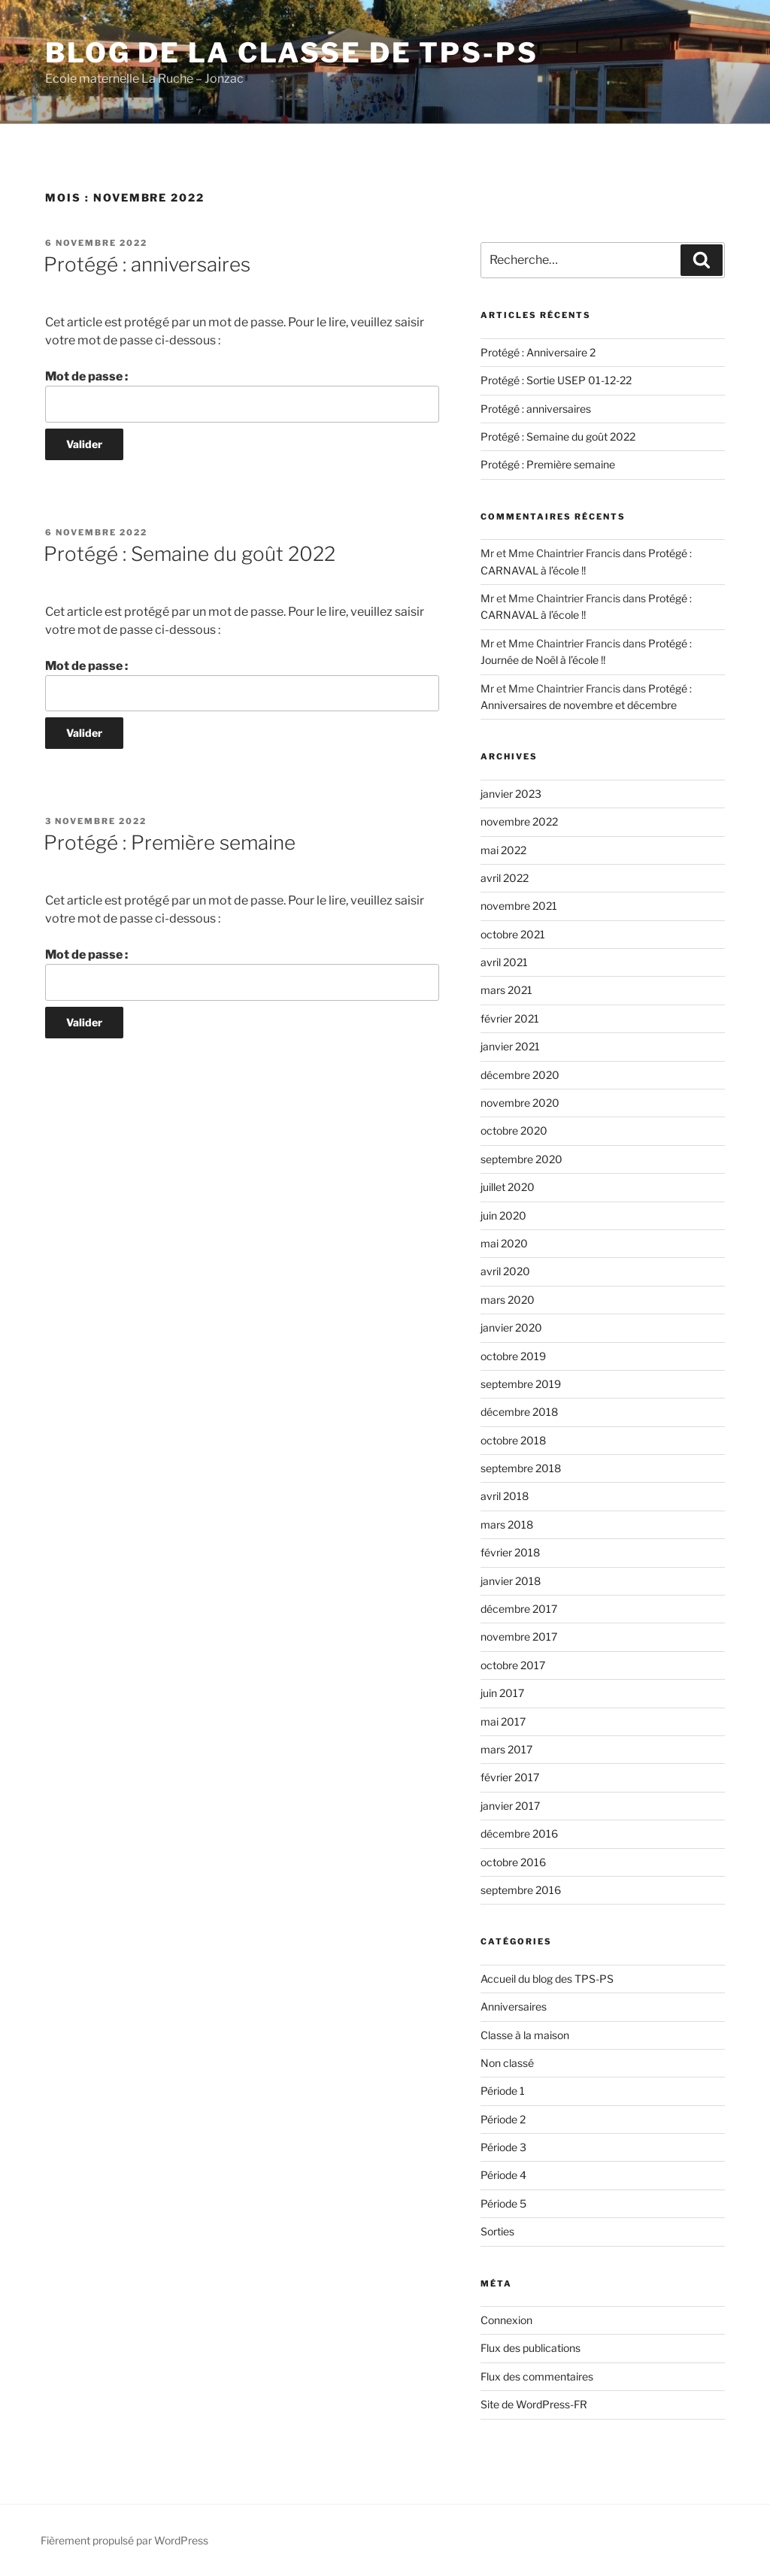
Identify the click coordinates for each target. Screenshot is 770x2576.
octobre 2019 (513, 1356)
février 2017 (509, 1777)
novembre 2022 (519, 821)
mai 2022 (503, 850)
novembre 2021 (518, 905)
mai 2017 (503, 1721)
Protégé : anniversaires (147, 264)
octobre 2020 (513, 1130)
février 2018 (510, 1552)
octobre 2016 (513, 1862)
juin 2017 (502, 1693)
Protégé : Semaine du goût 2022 (189, 553)
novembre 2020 (519, 1102)
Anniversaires (513, 2006)
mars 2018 (506, 1524)
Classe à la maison (524, 2035)
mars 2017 (506, 1749)
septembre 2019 (520, 1383)
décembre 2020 (519, 1074)
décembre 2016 (519, 1833)
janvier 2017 (510, 1805)
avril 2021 (504, 962)
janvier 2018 (510, 1580)
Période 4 (503, 2174)
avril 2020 (505, 1271)
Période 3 (503, 2147)
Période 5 (503, 2203)
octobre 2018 (513, 1440)
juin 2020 (503, 1215)
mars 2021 (506, 989)
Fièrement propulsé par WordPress (124, 2540)
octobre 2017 (512, 1665)
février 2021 (509, 1018)
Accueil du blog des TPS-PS (547, 1978)
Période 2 (503, 2119)
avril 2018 (504, 1496)
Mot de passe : (242, 395)
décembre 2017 (518, 1608)
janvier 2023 (510, 793)
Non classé (507, 2062)
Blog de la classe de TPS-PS (291, 52)
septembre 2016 (520, 1890)
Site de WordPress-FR (533, 2404)
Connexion (506, 2320)
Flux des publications (530, 2347)
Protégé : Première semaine (170, 842)
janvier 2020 (511, 1327)
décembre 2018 (519, 1411)
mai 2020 (504, 1243)
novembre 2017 (518, 1636)
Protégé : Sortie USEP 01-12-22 (556, 380)
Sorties (497, 2231)
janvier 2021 (510, 1046)
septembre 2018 (520, 1468)
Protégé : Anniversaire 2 (538, 352)
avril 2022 (504, 877)
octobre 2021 (512, 934)
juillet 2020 (507, 1186)
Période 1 (502, 2090)
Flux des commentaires (536, 2376)
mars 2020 (507, 1299)
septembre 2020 (521, 1159)
